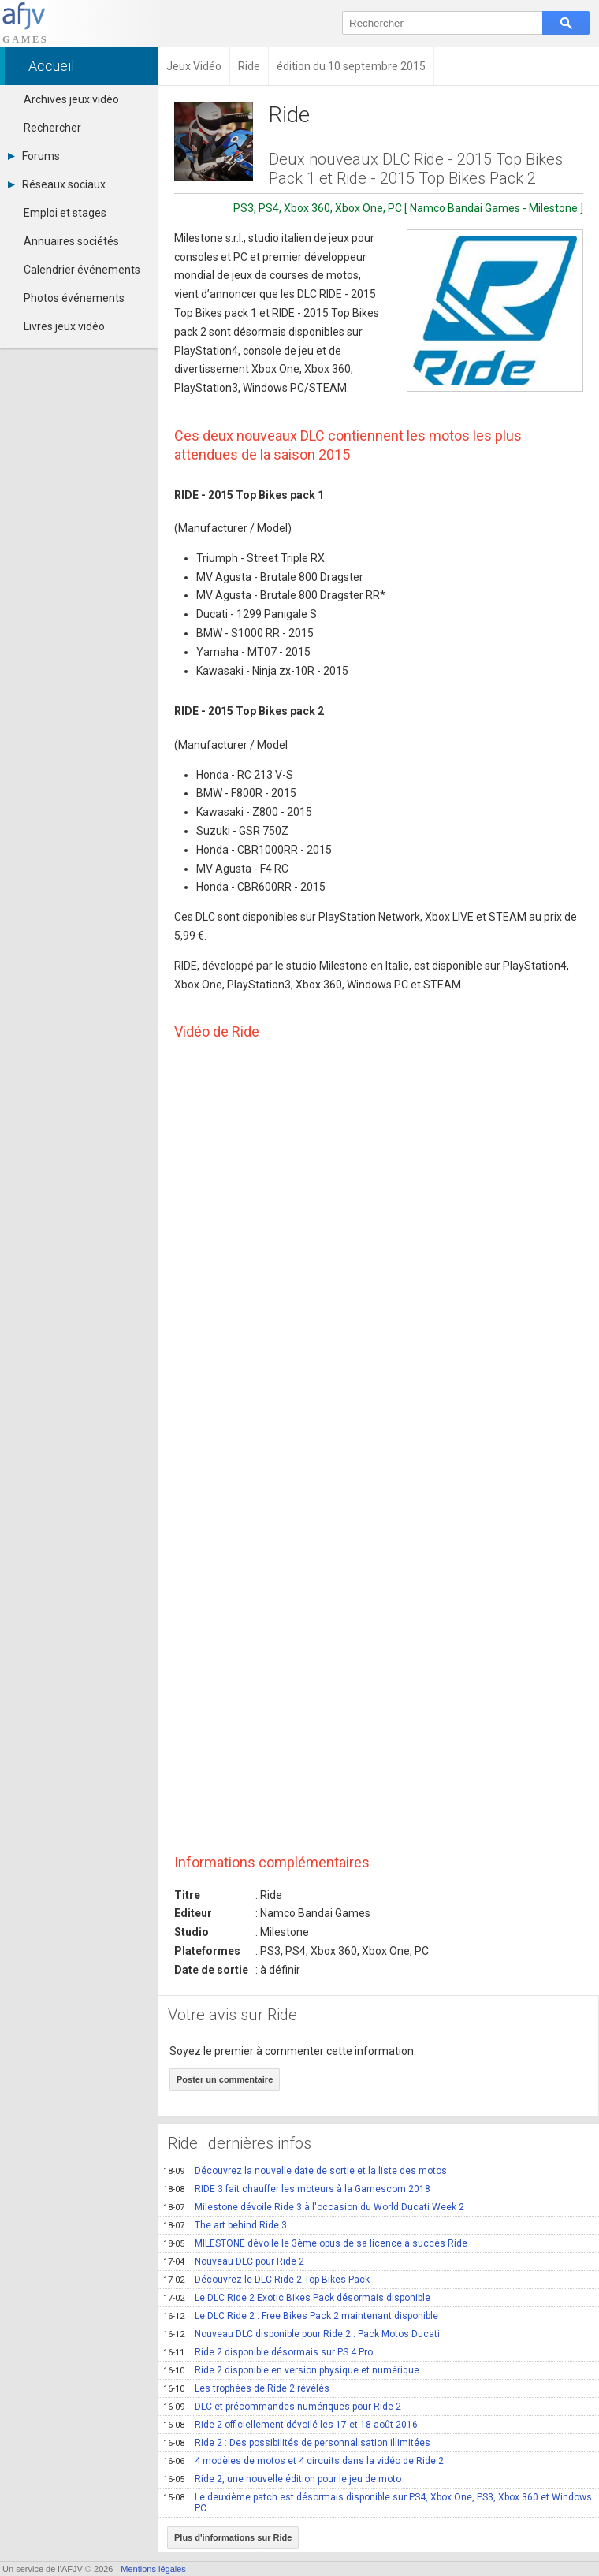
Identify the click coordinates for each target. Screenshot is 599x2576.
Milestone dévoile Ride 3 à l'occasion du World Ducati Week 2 (313, 2207)
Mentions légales (153, 2569)
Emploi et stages (65, 213)
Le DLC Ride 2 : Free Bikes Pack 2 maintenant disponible (300, 2315)
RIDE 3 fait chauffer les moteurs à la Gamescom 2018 (296, 2188)
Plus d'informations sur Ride (233, 2537)
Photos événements (74, 298)
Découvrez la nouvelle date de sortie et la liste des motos (305, 2170)
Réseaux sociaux (57, 184)
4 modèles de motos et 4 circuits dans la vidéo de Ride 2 (303, 2460)
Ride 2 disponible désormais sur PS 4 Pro (268, 2352)
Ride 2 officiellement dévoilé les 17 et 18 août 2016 (290, 2424)
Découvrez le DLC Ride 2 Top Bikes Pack (266, 2279)
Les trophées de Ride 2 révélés (246, 2388)
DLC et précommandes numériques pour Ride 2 (282, 2406)
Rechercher (52, 127)
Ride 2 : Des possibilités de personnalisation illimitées (296, 2442)
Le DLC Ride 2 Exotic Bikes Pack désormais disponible (296, 2297)
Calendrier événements (82, 269)
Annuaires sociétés (71, 241)
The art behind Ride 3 (225, 2225)
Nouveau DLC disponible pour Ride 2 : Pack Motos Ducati (301, 2334)
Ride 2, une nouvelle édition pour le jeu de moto (282, 2479)
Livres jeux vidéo (64, 326)
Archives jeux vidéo (71, 99)
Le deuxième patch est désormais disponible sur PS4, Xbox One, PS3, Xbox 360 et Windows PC (377, 2503)
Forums (34, 156)
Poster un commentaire (225, 2079)
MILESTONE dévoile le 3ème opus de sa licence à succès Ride (315, 2243)
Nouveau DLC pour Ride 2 (233, 2261)
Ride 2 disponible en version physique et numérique (291, 2370)
